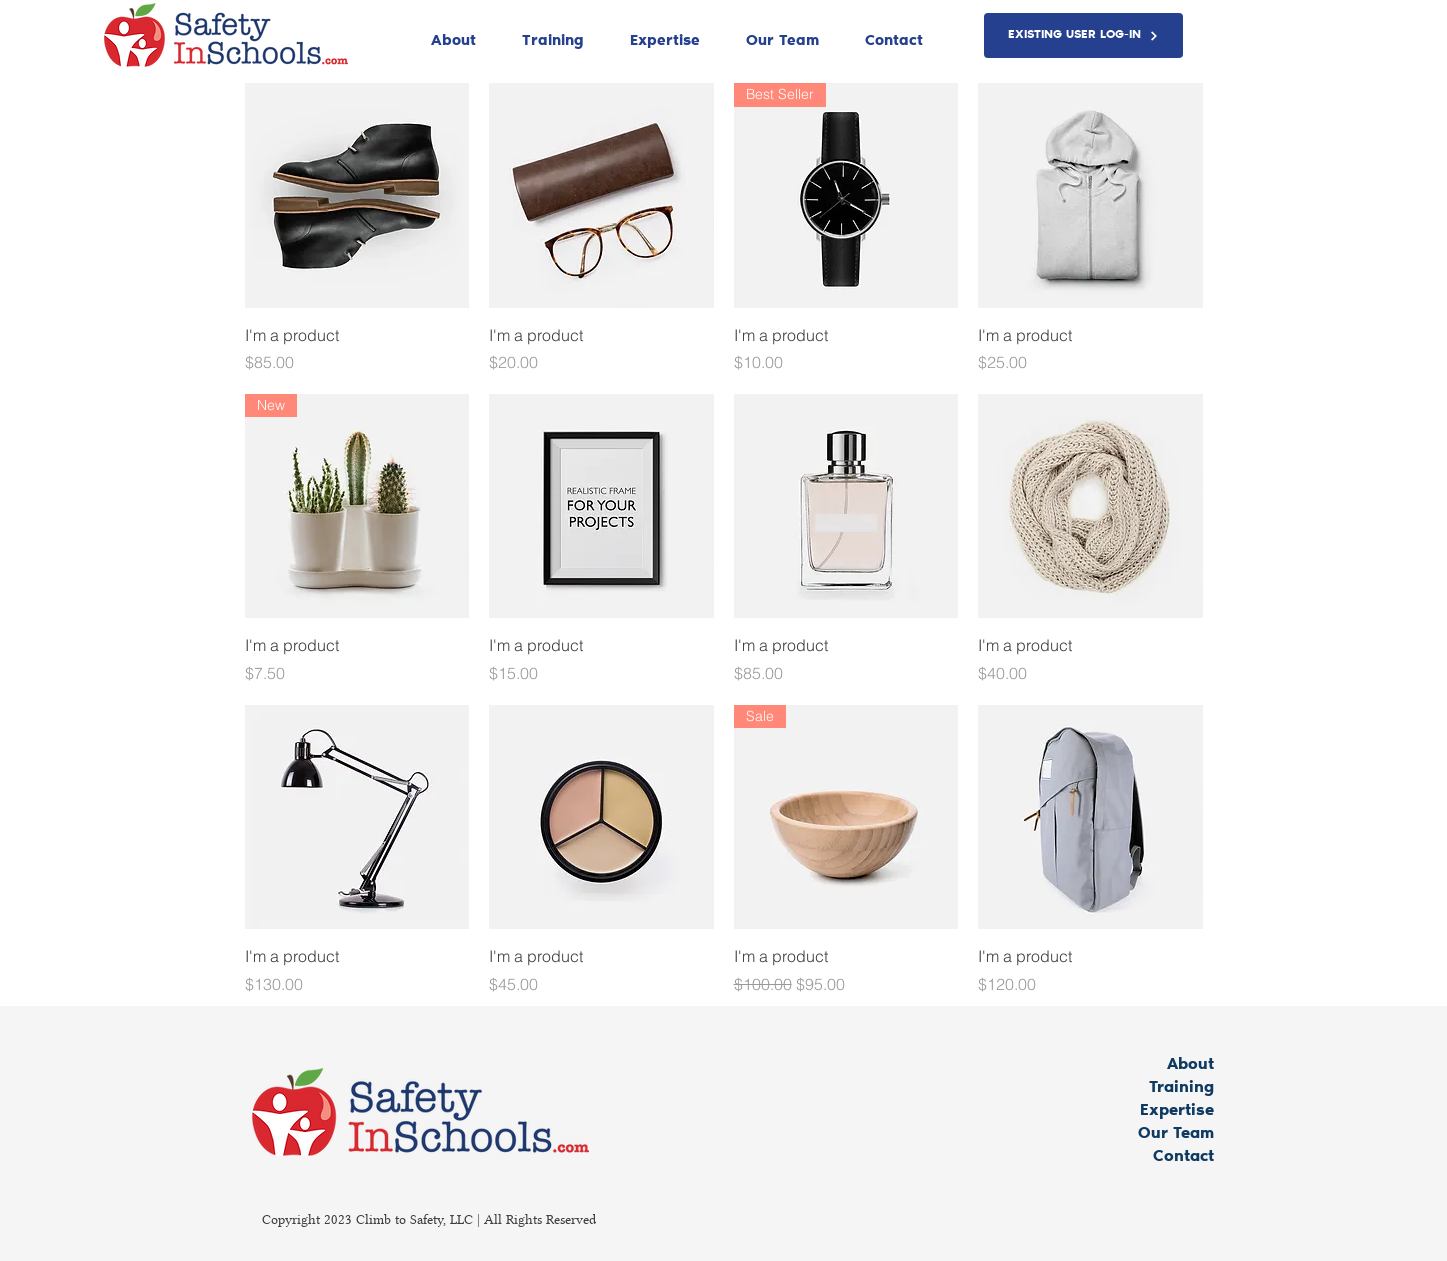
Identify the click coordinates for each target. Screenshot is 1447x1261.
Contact (1183, 1157)
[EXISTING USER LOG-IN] (1083, 35)
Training (1181, 1088)
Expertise (1177, 1111)
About (1190, 1065)
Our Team (1176, 1134)
